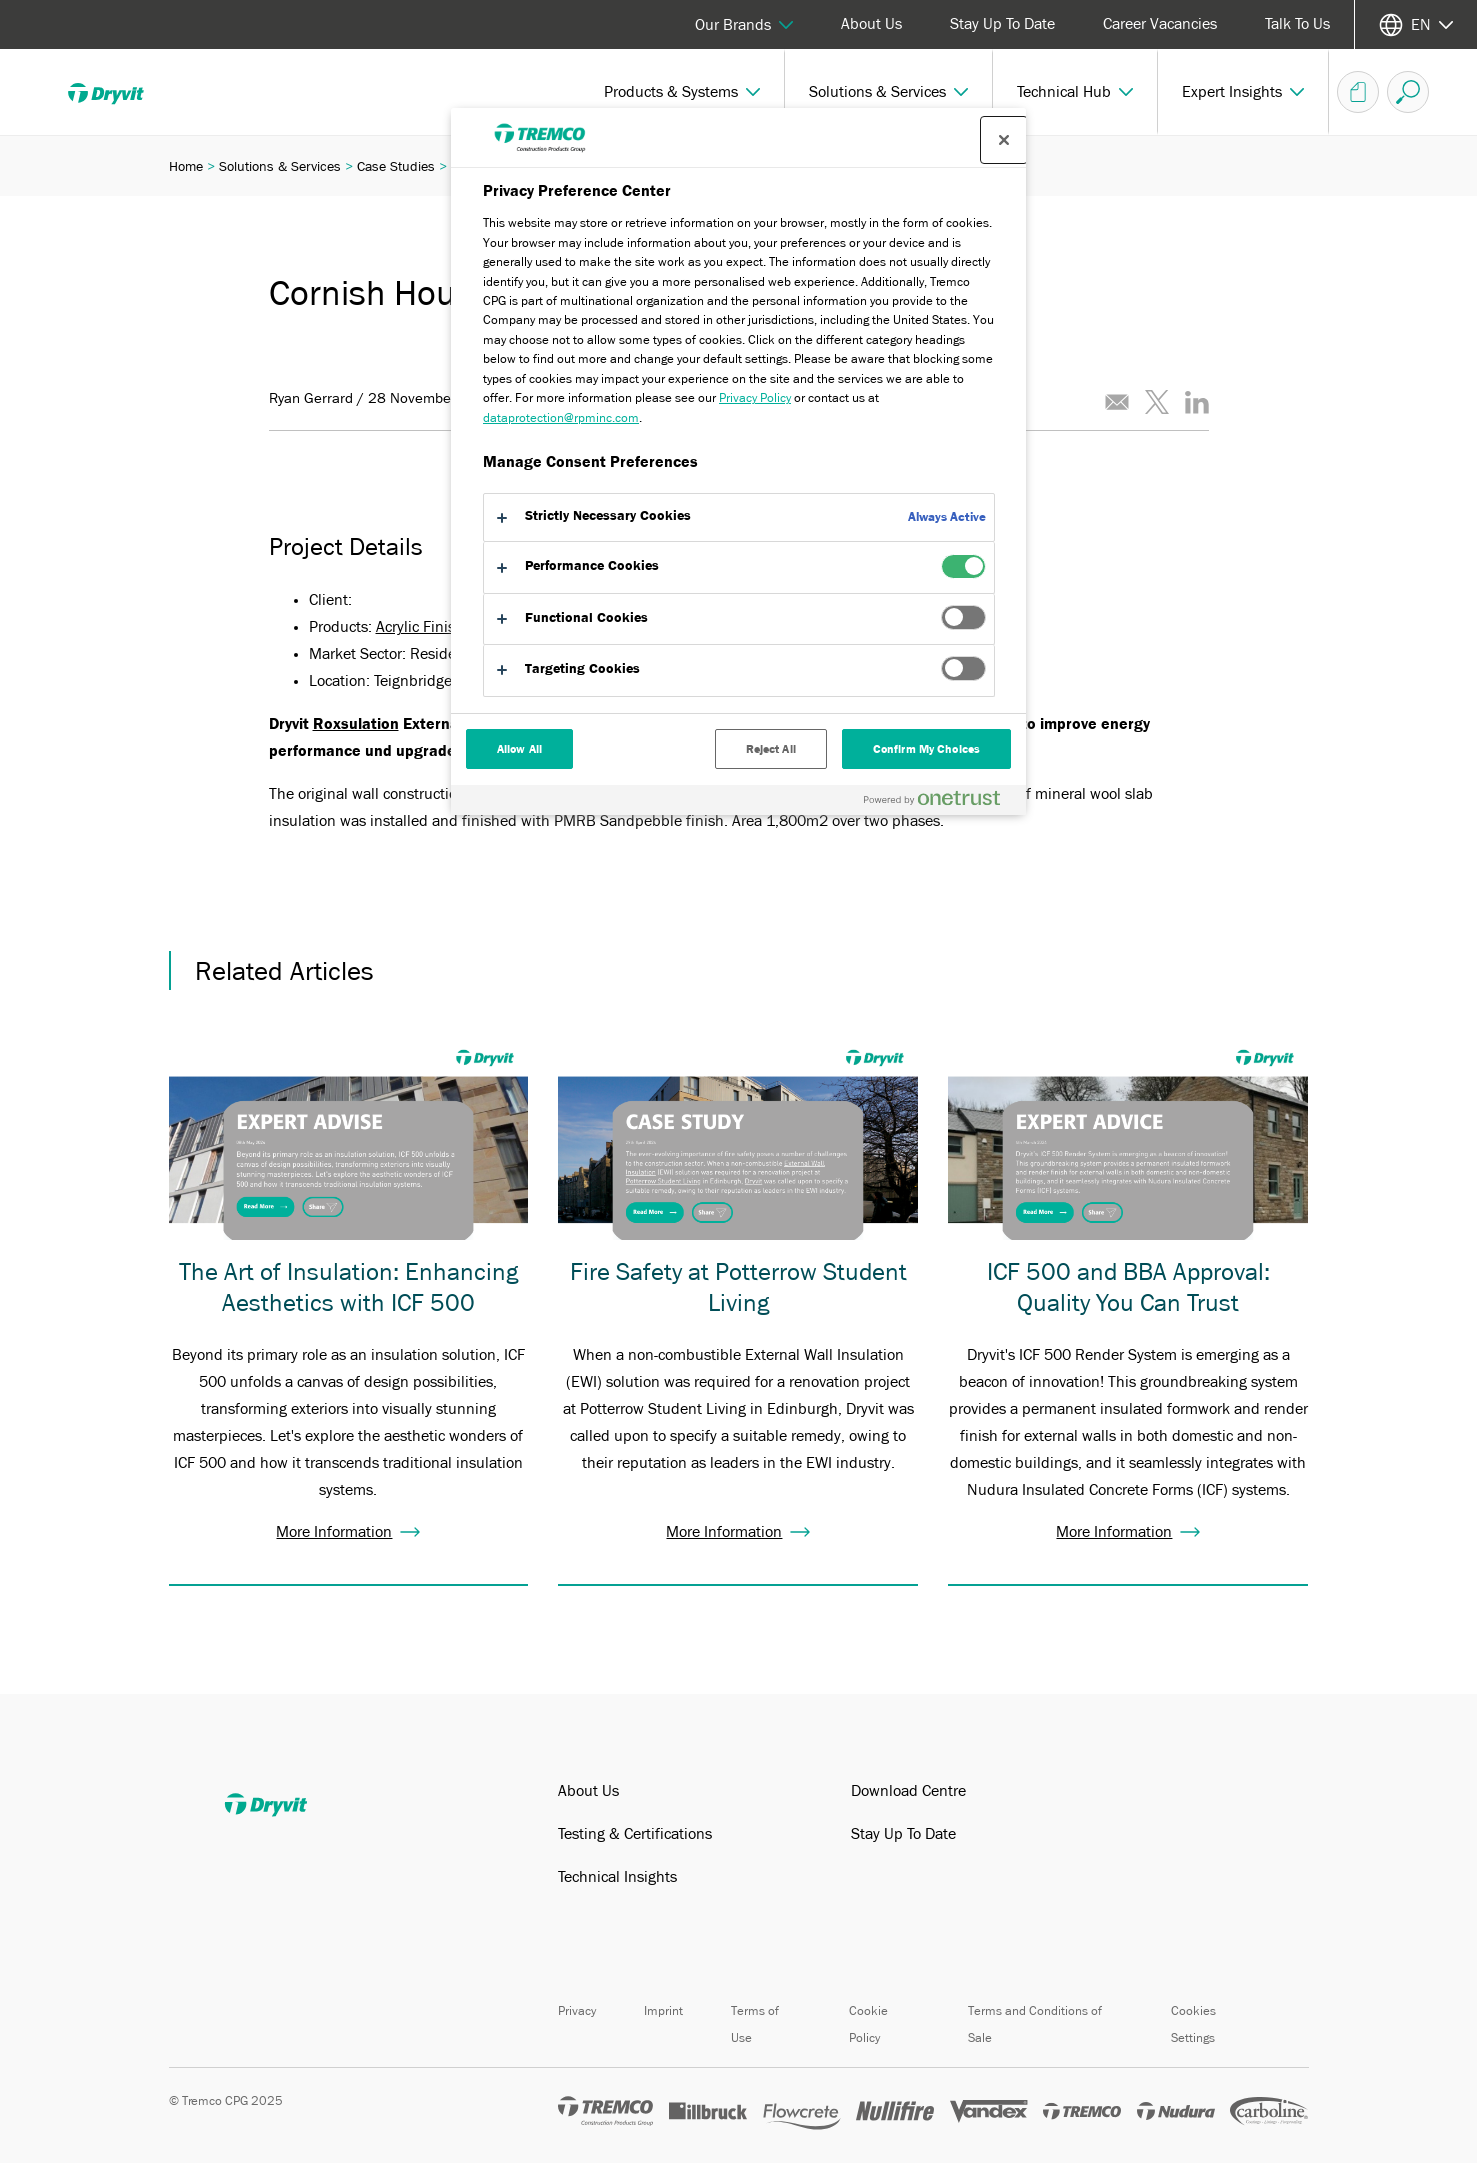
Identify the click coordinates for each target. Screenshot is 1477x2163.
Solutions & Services (280, 166)
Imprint (663, 2010)
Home (186, 166)
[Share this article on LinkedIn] (1197, 402)
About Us (871, 24)
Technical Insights (617, 1877)
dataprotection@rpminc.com (561, 417)
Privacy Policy (755, 397)
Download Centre (908, 1791)
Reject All (771, 749)
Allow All (519, 749)
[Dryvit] (120, 92)
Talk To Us (1297, 24)
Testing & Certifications (635, 1834)
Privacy (577, 2010)
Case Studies (396, 166)
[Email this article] (1117, 402)
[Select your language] (1416, 24)
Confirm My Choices (926, 749)
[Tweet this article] (1157, 402)
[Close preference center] (1004, 140)
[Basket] (1358, 92)
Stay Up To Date (1002, 24)
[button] (682, 92)
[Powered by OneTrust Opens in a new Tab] (940, 802)
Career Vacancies (1160, 24)
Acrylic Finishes (427, 627)
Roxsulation (356, 724)
